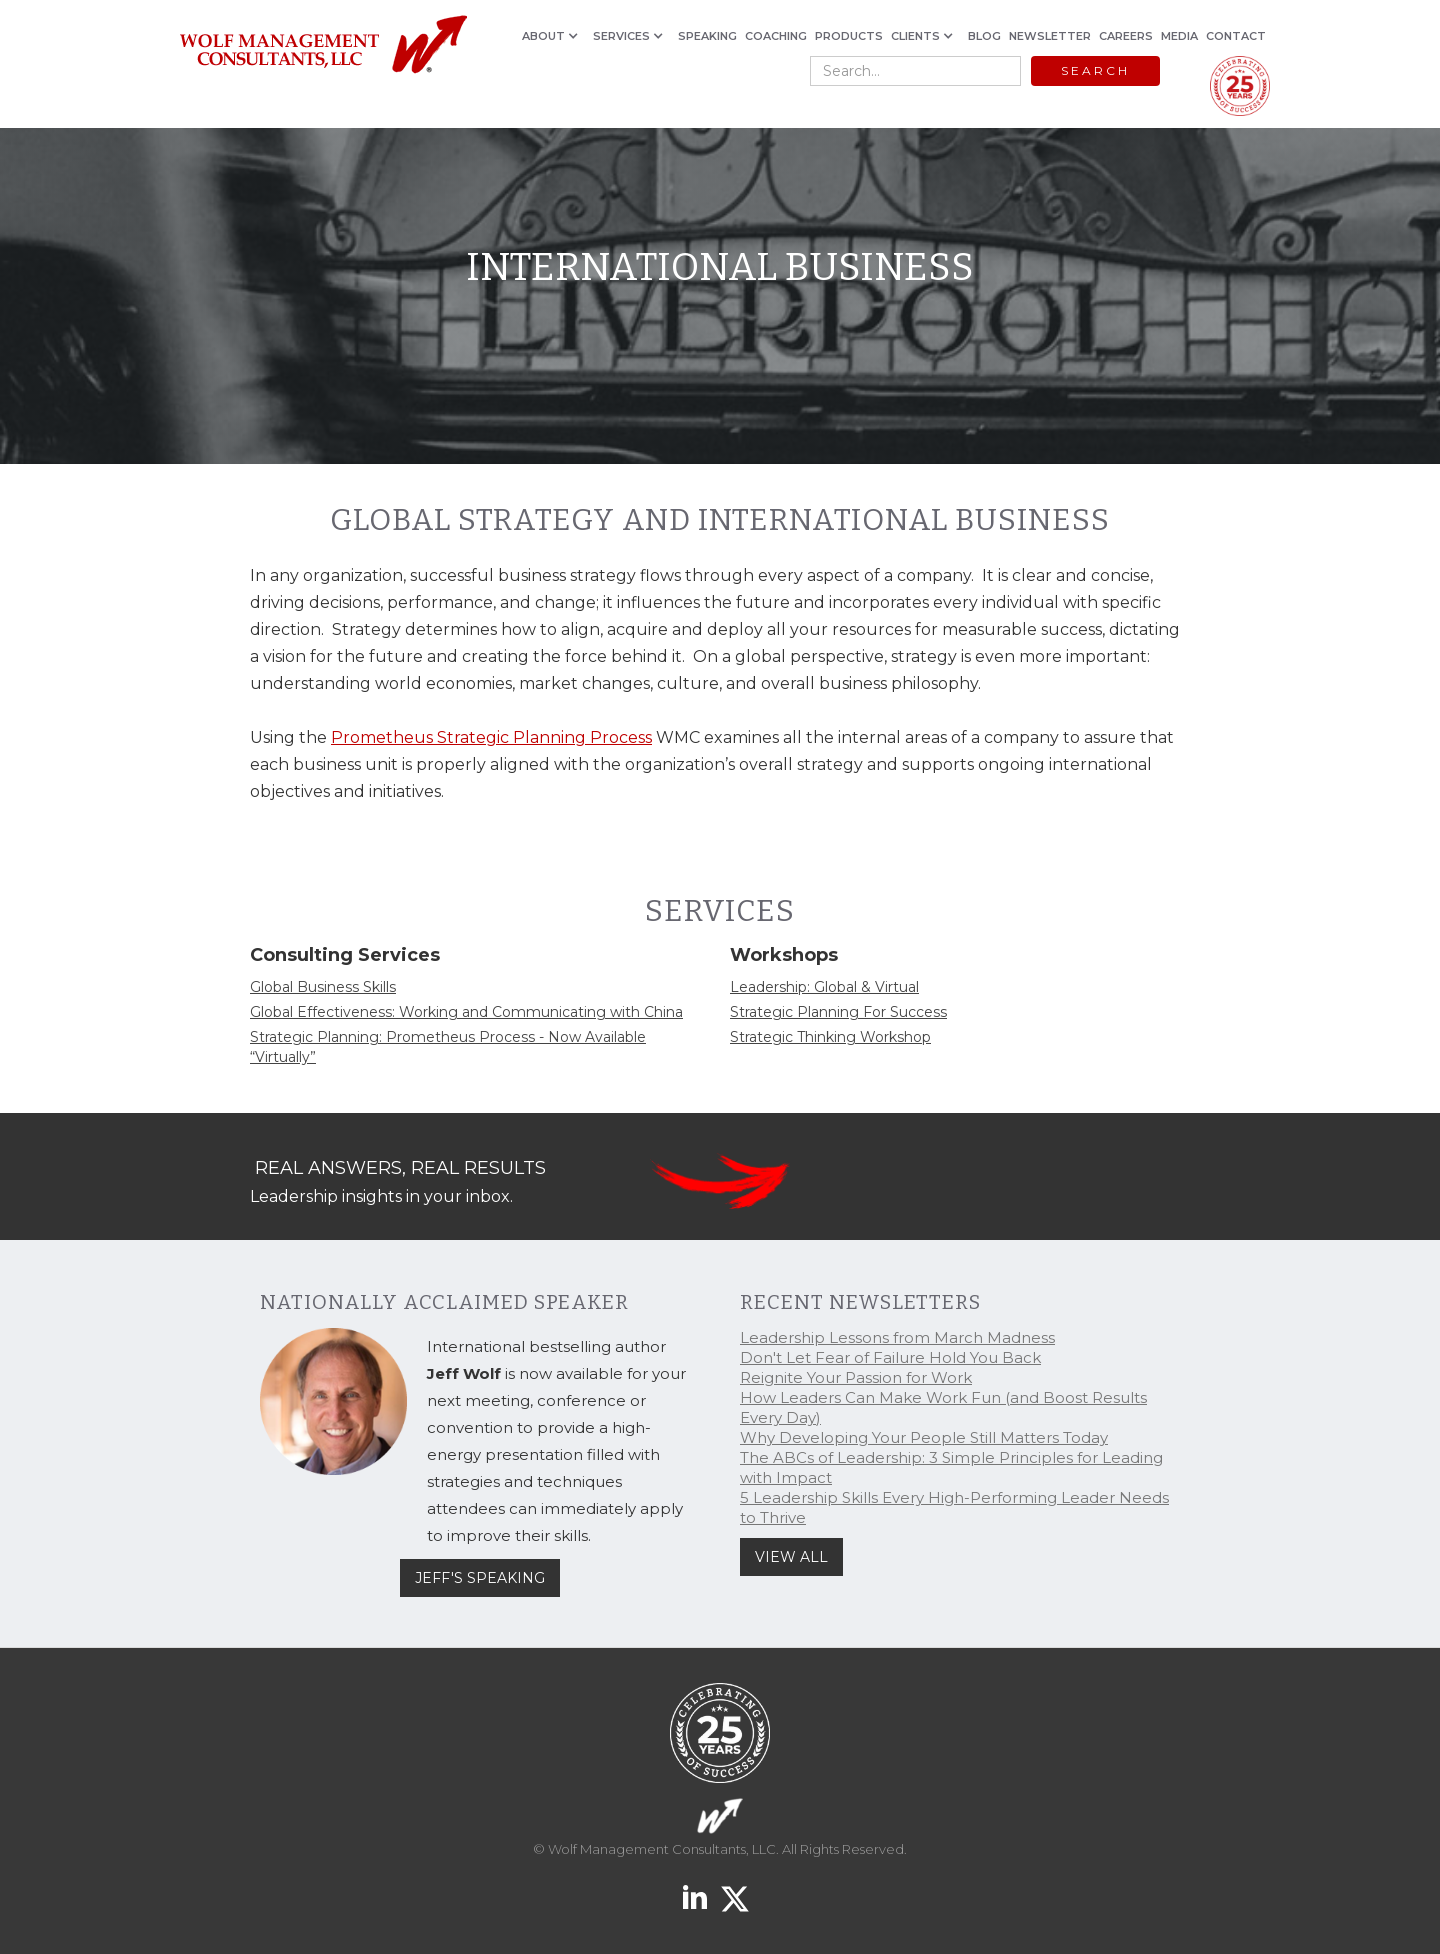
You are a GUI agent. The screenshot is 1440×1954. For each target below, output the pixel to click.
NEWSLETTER (1050, 36)
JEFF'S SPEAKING (480, 1578)
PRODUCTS (849, 36)
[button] (553, 36)
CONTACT (1236, 36)
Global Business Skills (323, 987)
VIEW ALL (791, 1557)
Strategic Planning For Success (838, 1012)
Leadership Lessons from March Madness (897, 1337)
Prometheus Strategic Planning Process (491, 737)
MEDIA (1179, 36)
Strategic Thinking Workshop (830, 1037)
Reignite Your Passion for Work (856, 1377)
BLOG (984, 36)
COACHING (776, 36)
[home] (322, 45)
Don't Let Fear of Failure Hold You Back (890, 1357)
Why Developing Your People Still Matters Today (924, 1437)
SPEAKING (707, 36)
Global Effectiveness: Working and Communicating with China (466, 1012)
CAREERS (1126, 36)
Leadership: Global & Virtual (824, 987)
